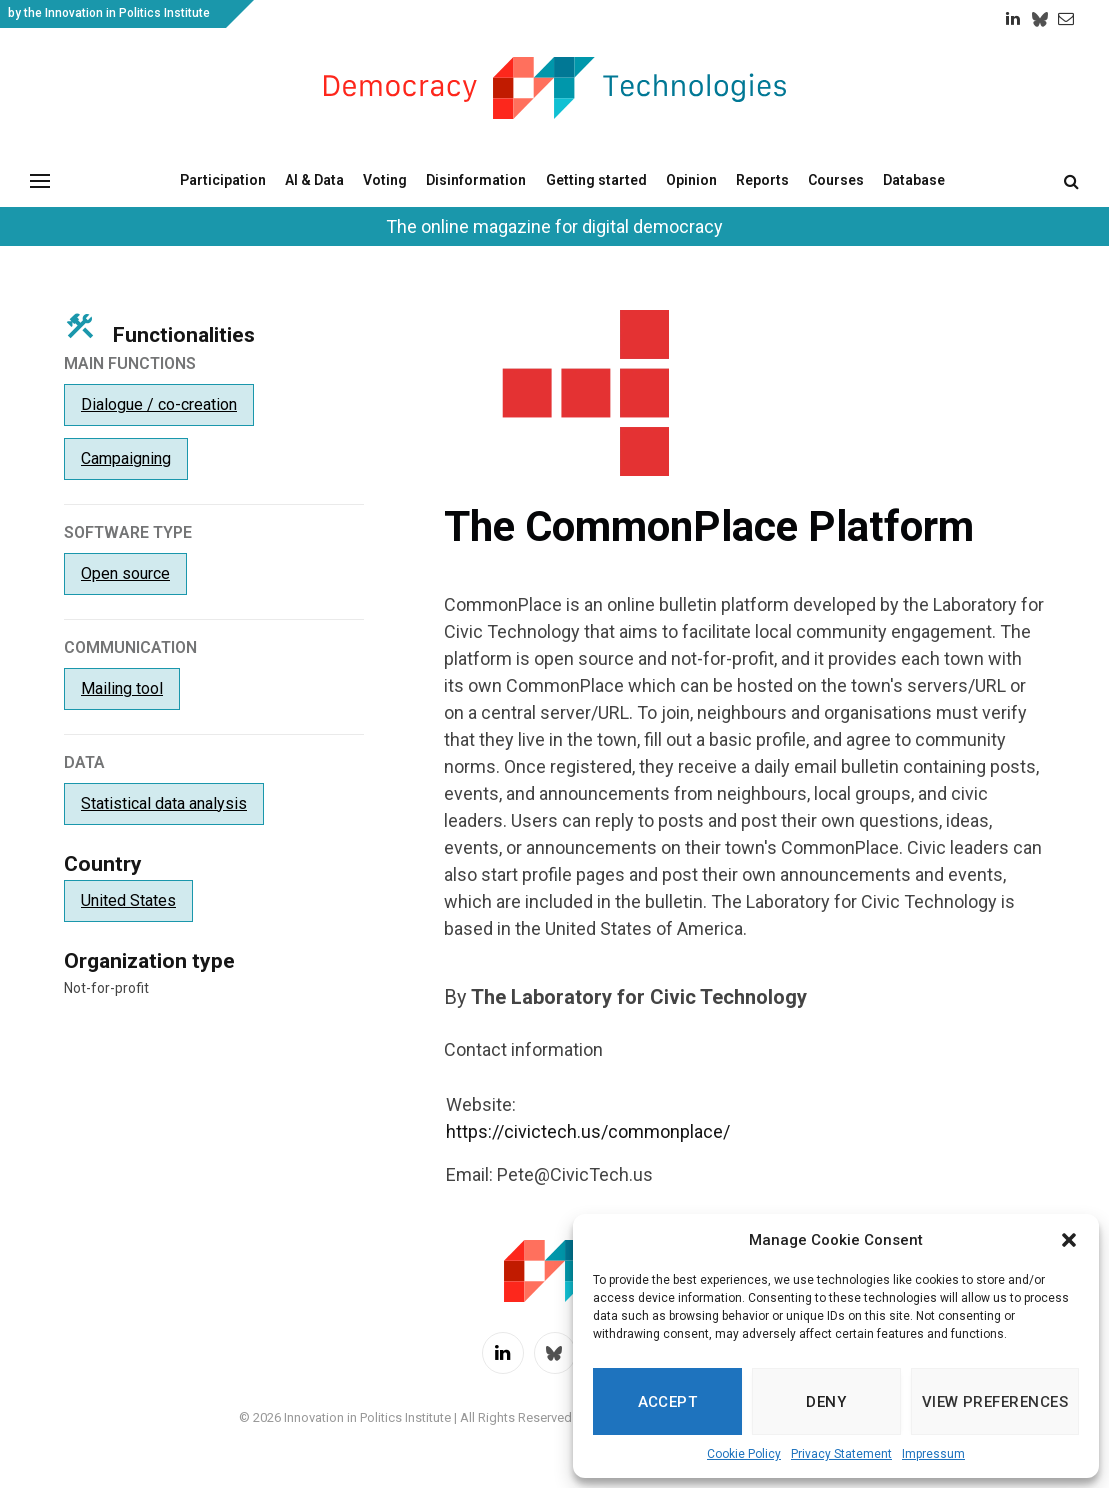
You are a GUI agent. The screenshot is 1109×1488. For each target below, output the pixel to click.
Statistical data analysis (164, 803)
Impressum (933, 1454)
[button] (1069, 1240)
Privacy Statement (841, 1454)
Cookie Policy (744, 1454)
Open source (125, 573)
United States (128, 900)
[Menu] (40, 180)
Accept (668, 1402)
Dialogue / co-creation (159, 404)
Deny (826, 1402)
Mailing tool (122, 688)
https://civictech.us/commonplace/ (588, 1131)
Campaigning (126, 458)
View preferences (995, 1402)
